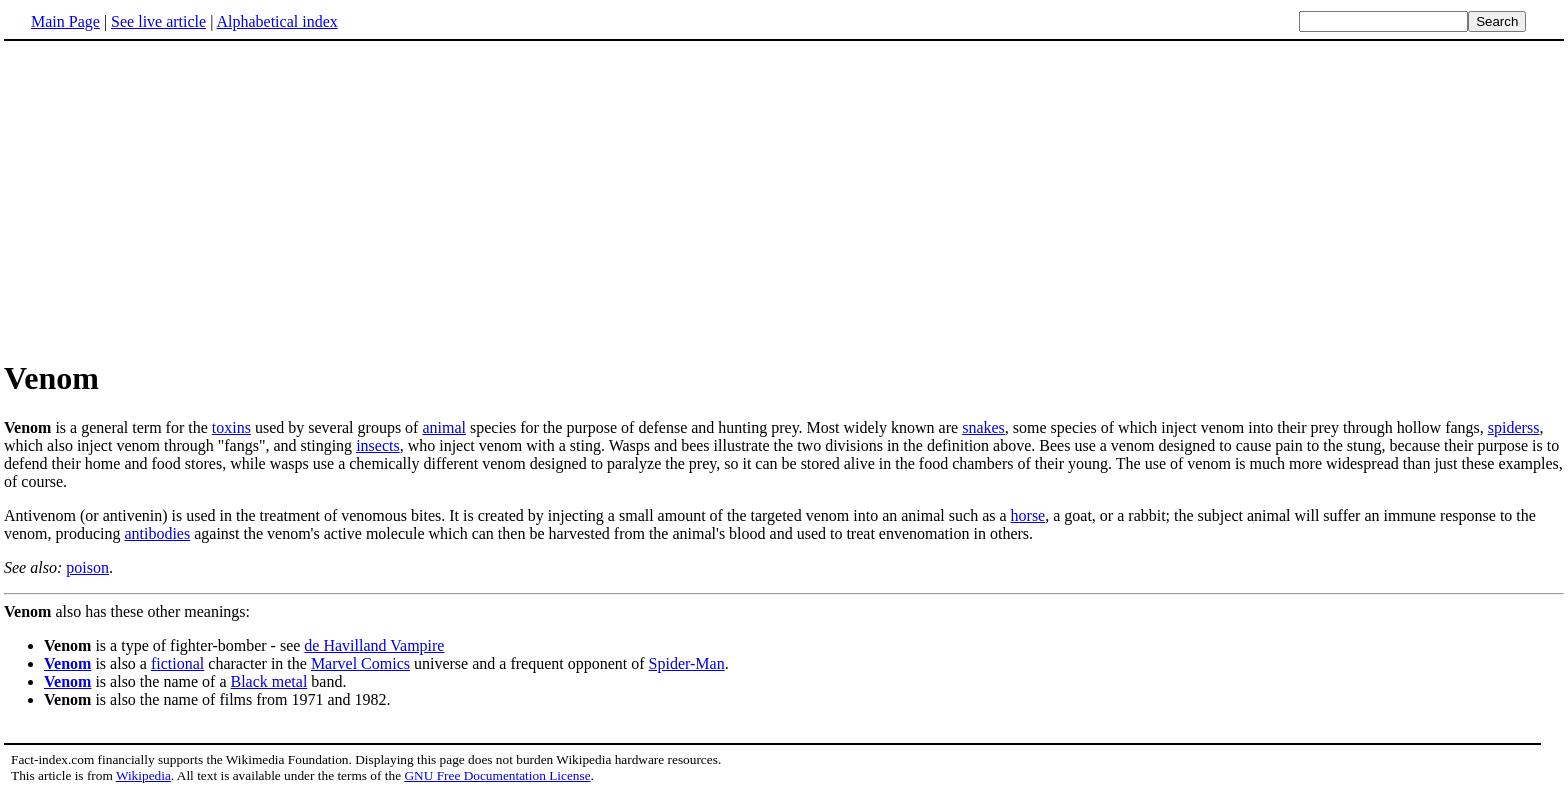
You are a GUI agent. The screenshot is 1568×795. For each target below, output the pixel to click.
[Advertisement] (172, 199)
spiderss (1514, 427)
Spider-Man (687, 663)
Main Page (65, 21)
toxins (231, 427)
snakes (983, 427)
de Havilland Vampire (374, 645)
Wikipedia (143, 775)
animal (444, 427)
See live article (158, 21)
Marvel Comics (360, 663)
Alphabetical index (276, 21)
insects (378, 445)
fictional (177, 663)
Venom (67, 663)
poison (87, 567)
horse (1028, 515)
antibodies (157, 533)
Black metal (269, 681)
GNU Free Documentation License (497, 775)
